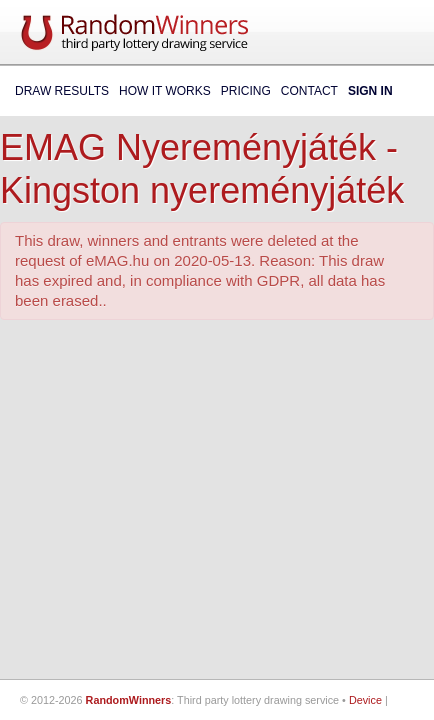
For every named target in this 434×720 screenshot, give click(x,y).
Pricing (246, 91)
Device (365, 700)
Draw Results (62, 91)
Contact (309, 91)
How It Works (165, 91)
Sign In (370, 91)
